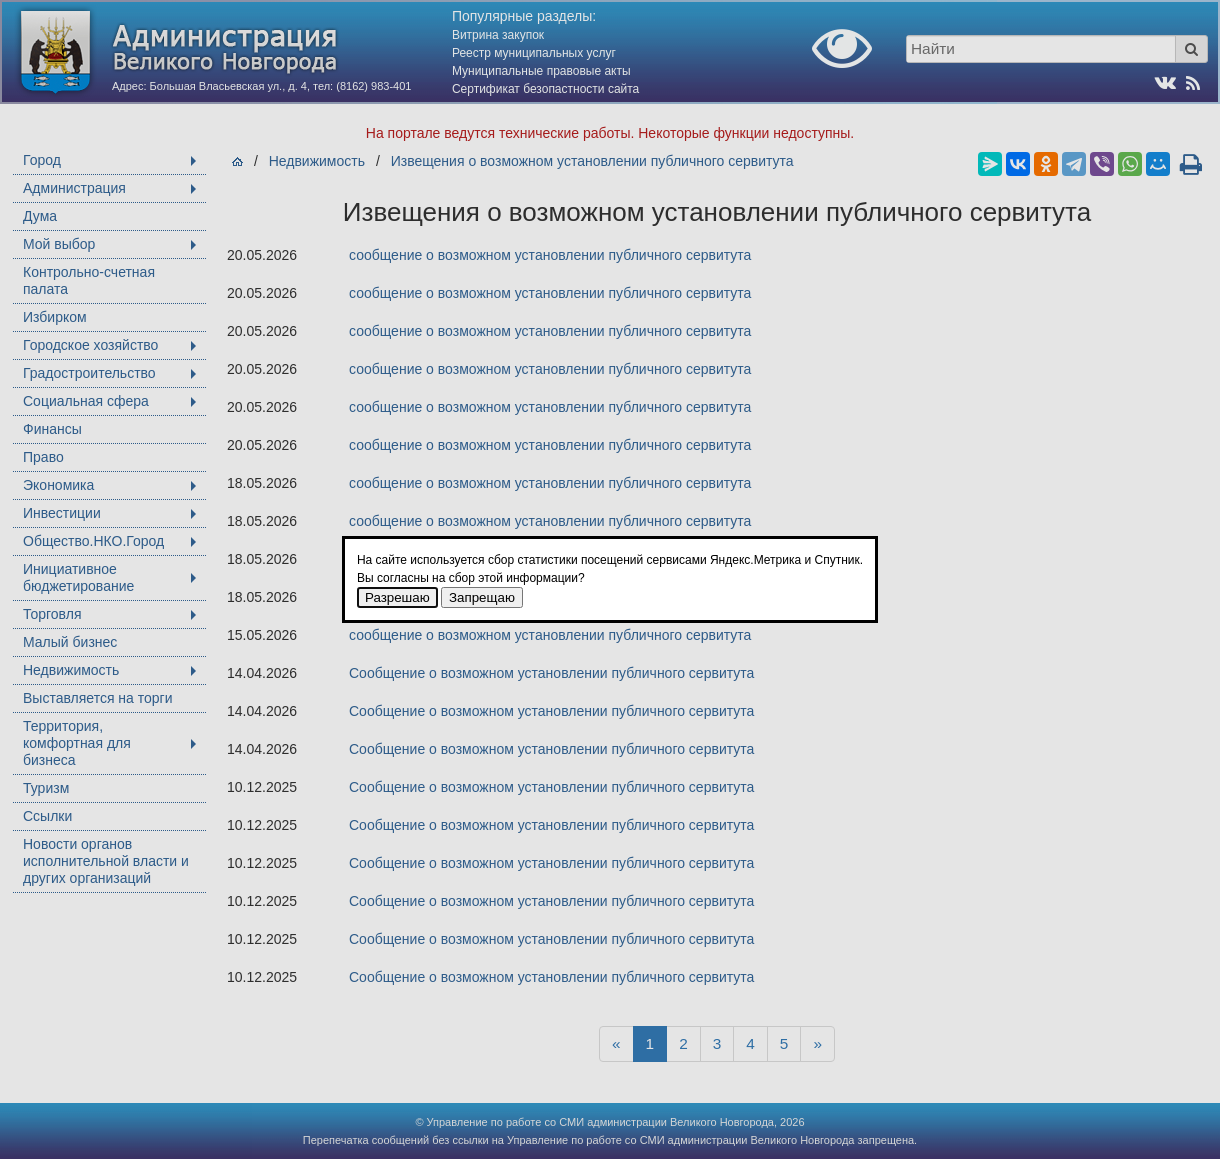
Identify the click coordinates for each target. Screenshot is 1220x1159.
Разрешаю (397, 597)
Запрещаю (482, 597)
